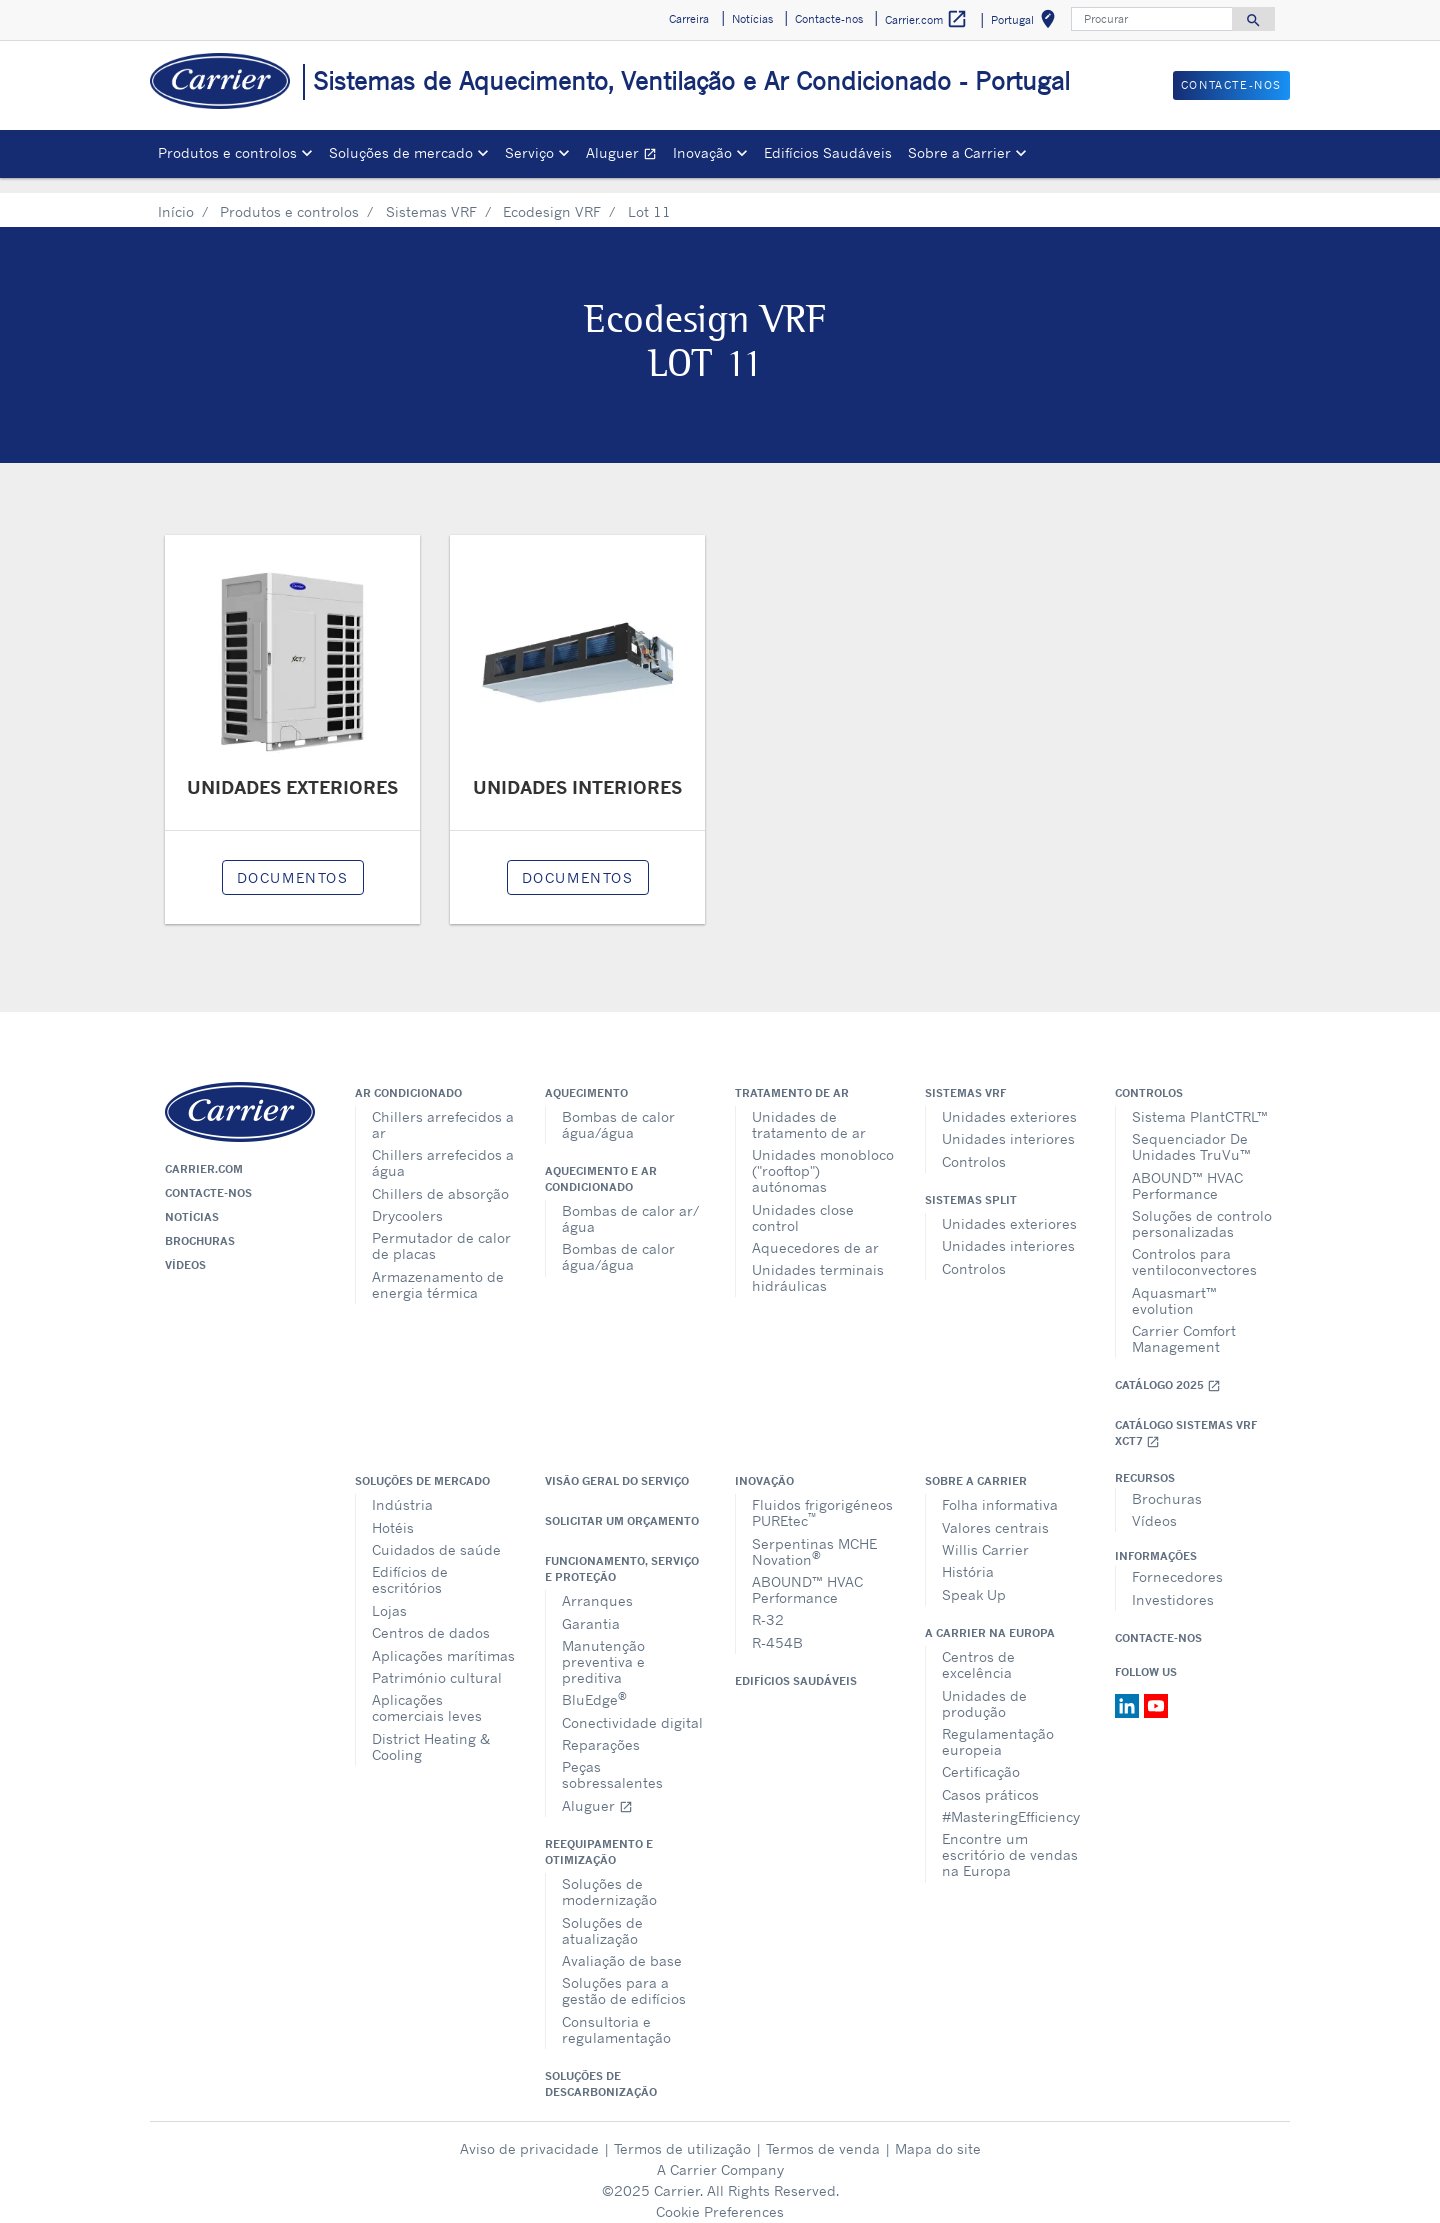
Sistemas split (971, 1185)
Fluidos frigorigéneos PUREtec (822, 1497)
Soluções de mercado (422, 1466)
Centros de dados (431, 1617)
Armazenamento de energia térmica (438, 1269)
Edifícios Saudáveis (828, 152)
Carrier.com (204, 1154)
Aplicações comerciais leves (427, 1692)
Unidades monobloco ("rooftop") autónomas (823, 1155)
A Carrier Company (720, 2154)
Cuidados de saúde (436, 1534)
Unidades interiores (1008, 1123)
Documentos (293, 862)
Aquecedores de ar (815, 1232)
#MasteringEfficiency (1011, 1801)
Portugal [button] (1027, 22)
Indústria (402, 1489)
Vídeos (185, 1250)
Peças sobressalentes (612, 1759)
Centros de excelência (978, 1649)
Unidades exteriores (1009, 1101)
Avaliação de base (622, 1945)
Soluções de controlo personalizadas (1202, 1208)
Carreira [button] (689, 19)
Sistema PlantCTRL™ (1200, 1101)
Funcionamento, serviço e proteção (622, 1554)
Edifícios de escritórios (410, 1564)
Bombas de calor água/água (618, 1109)
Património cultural (437, 1662)
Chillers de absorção (440, 1178)
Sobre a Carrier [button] (959, 152)
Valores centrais (995, 1512)
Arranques (597, 1585)
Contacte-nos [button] (829, 19)
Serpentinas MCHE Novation (814, 1536)
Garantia (591, 1608)
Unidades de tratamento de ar (809, 1109)
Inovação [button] (702, 152)
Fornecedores (1177, 1561)
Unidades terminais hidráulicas (818, 1262)
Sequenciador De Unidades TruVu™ (1191, 1131)
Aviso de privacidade (529, 2133)
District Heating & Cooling (431, 1731)
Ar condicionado (408, 1078)
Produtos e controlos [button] (227, 152)
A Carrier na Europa (990, 1618)
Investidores (1173, 1584)
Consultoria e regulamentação (616, 2014)
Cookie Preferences (720, 2196)
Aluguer (625, 155)
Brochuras (200, 1226)
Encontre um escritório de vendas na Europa (1010, 1839)
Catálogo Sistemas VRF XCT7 (1186, 1418)
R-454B (777, 1627)
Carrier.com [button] (926, 19)
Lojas (389, 1595)
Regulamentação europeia (998, 1726)
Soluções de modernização (609, 1876)
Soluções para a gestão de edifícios (624, 1975)
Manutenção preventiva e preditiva (603, 1646)
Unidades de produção (984, 1688)
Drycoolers (407, 1200)
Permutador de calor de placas (441, 1230)
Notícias (192, 1202)
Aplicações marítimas (443, 1640)
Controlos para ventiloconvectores (1194, 1246)
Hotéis (393, 1512)
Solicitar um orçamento (622, 1506)
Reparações (601, 1729)
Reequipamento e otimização (599, 1837)
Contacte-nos (208, 1178)
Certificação (981, 1756)
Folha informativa (1000, 1489)
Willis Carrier (985, 1534)
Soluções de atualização (602, 1915)
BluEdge (594, 1683)
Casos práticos (990, 1779)
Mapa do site (938, 2133)
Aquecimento (586, 1078)
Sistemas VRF (431, 196)
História (968, 1556)
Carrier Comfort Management (1184, 1323)
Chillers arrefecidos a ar (443, 1109)
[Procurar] (1152, 19)
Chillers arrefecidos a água (443, 1147)
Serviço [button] (529, 152)
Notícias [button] (752, 19)
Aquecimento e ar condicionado (601, 1164)
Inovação (764, 1466)
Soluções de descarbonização (601, 2069)
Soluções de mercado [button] (401, 152)
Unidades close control (803, 1202)
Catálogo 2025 (1168, 1370)
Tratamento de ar (792, 1078)
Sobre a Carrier (976, 1466)
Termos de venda (823, 2133)
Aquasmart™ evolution (1174, 1285)
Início (176, 196)
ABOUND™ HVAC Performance (1187, 1170)
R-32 (768, 1604)
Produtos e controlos (289, 196)
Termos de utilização (682, 2133)
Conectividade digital (632, 1707)
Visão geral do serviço (617, 1466)
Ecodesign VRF (552, 196)
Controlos (974, 1146)
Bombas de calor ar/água (630, 1203)
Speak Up (974, 1579)
